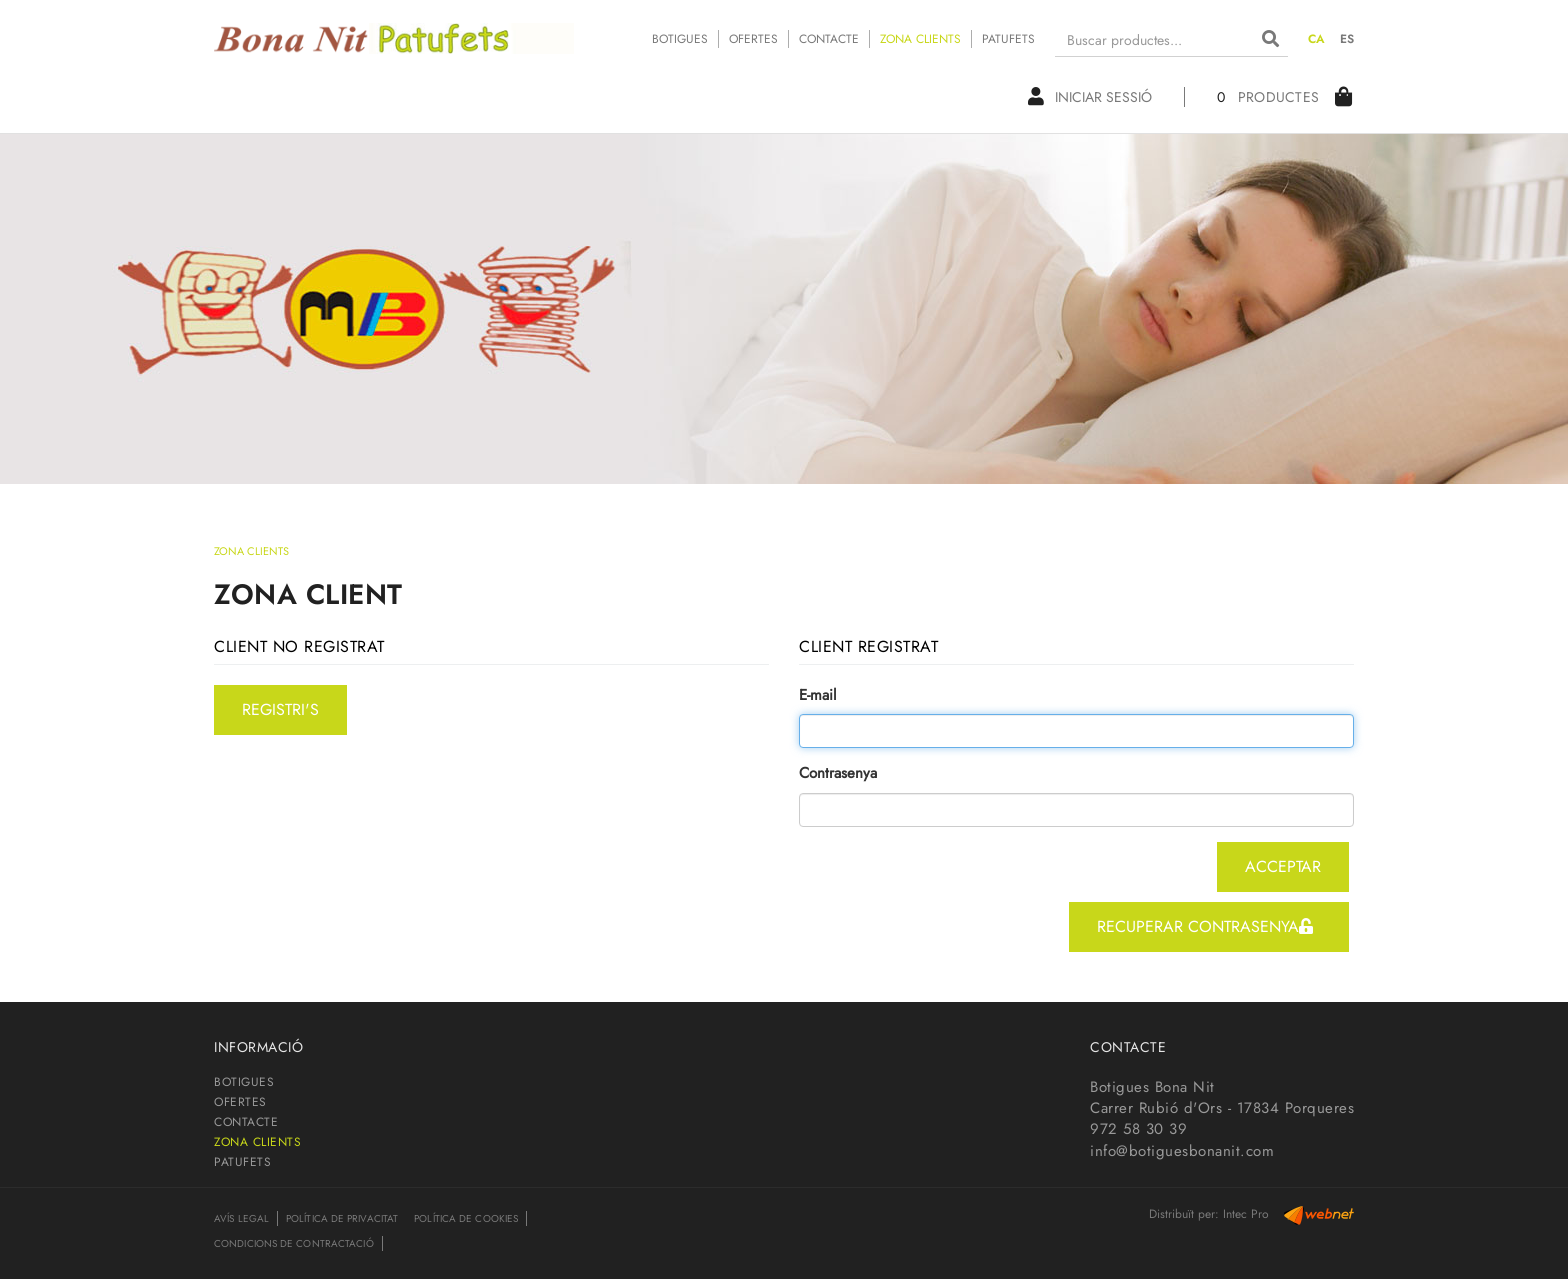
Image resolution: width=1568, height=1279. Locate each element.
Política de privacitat (342, 1218)
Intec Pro (1246, 1214)
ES (1347, 39)
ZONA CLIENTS (920, 39)
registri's (280, 709)
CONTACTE (829, 39)
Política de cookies (466, 1218)
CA (1317, 39)
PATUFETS (1008, 39)
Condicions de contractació (294, 1243)
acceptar (1283, 866)
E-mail (817, 695)
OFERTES (753, 39)
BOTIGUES (680, 39)
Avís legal (241, 1218)
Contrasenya (838, 773)
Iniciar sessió (1090, 97)
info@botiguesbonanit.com (1182, 1151)
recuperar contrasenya (1205, 926)
